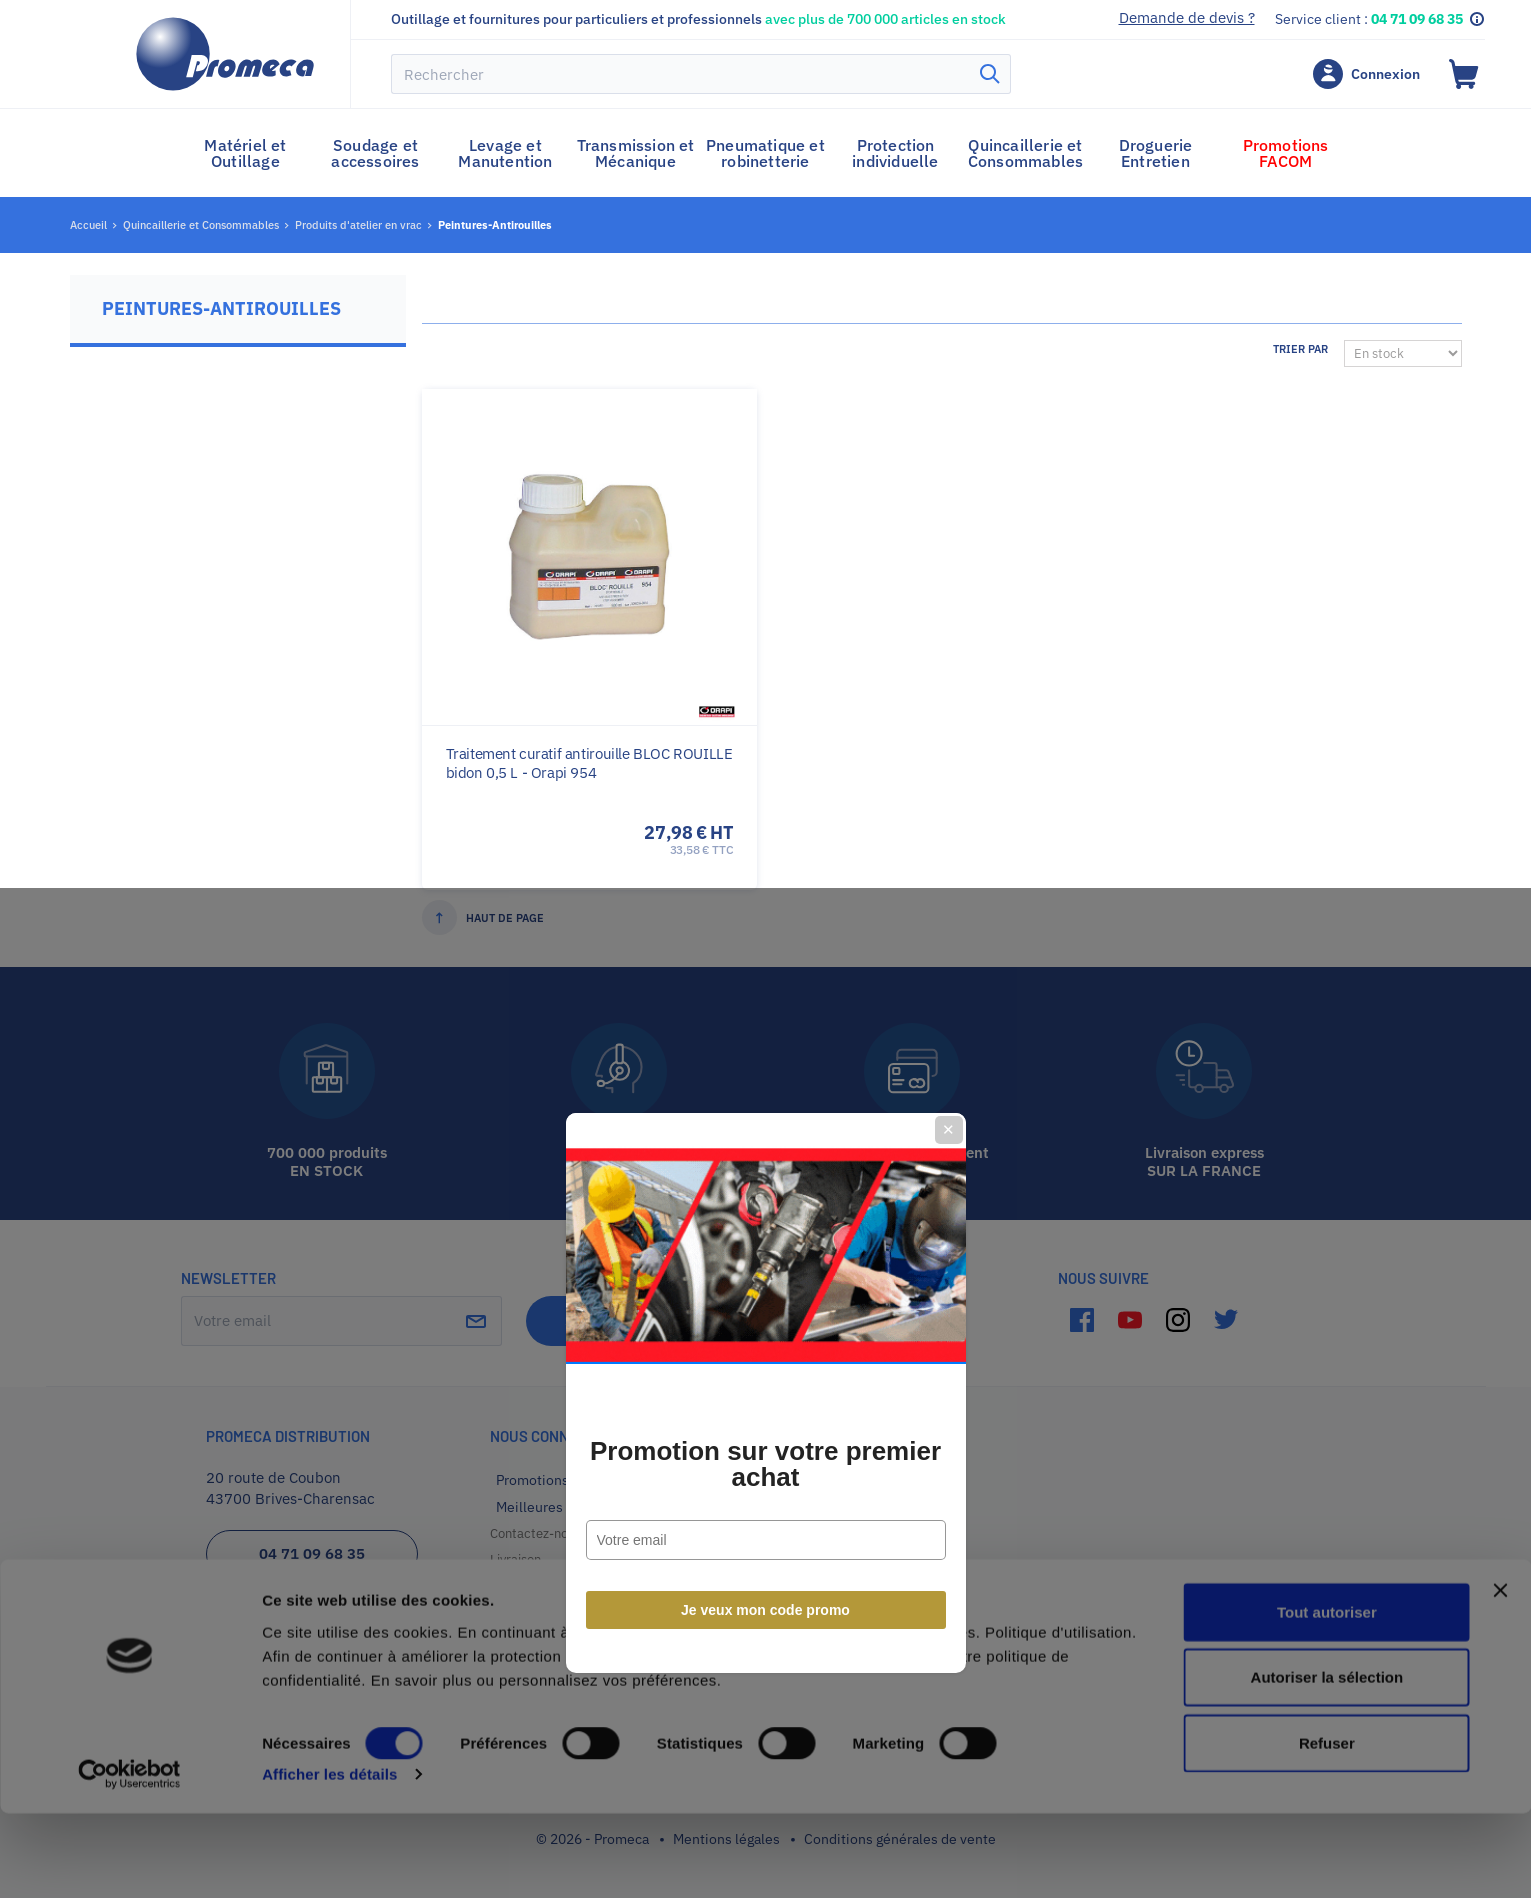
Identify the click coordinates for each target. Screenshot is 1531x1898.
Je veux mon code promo (765, 1166)
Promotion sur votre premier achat (765, 1020)
